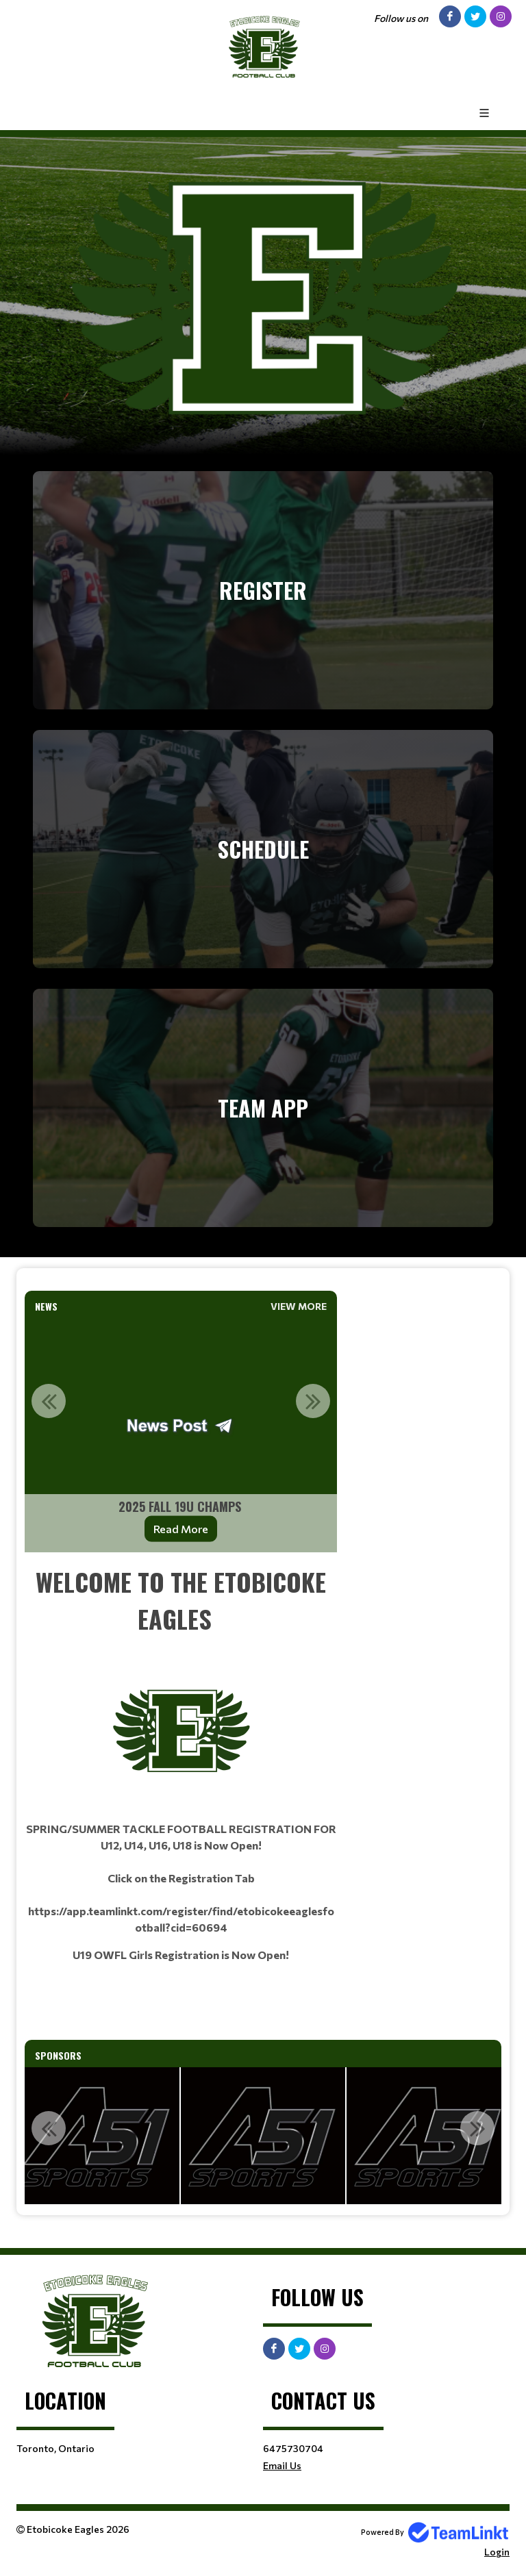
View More (299, 1306)
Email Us (282, 2465)
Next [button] (313, 1401)
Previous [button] (49, 1401)
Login (497, 2552)
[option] (181, 1435)
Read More (180, 1528)
